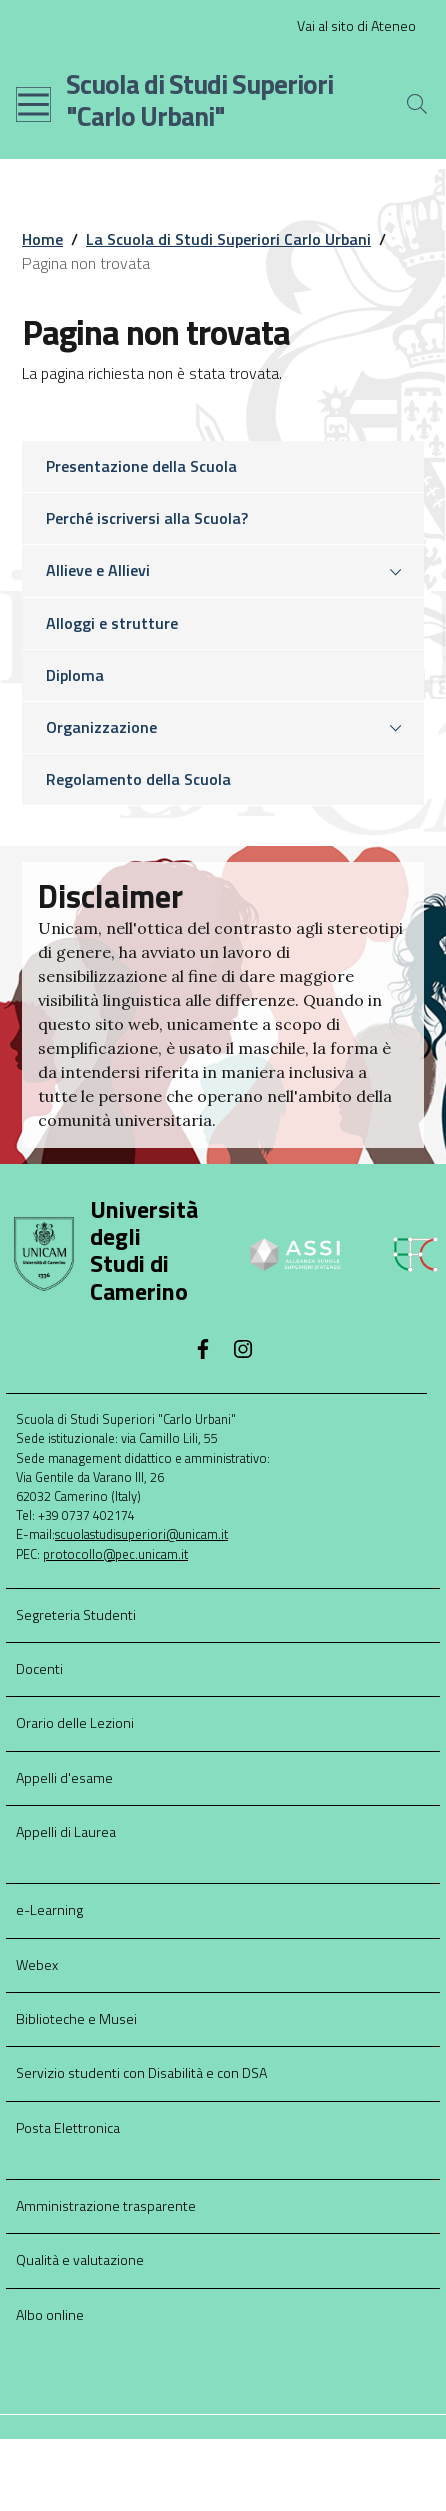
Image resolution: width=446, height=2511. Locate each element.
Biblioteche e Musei (76, 2019)
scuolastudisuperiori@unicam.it (141, 1534)
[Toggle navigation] (33, 104)
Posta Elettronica (68, 2128)
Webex (37, 1965)
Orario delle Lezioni (75, 1723)
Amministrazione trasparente (106, 2206)
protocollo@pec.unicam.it (115, 1554)
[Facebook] (203, 1349)
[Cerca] (417, 104)
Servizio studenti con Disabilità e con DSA (141, 2073)
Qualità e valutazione (80, 2260)
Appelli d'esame (64, 1778)
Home (42, 239)
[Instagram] (243, 1349)
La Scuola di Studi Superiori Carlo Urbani (228, 239)
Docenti (39, 1669)
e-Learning (49, 1910)
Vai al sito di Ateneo (356, 26)
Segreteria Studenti (76, 1615)
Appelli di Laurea (66, 1832)
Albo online (50, 2315)
